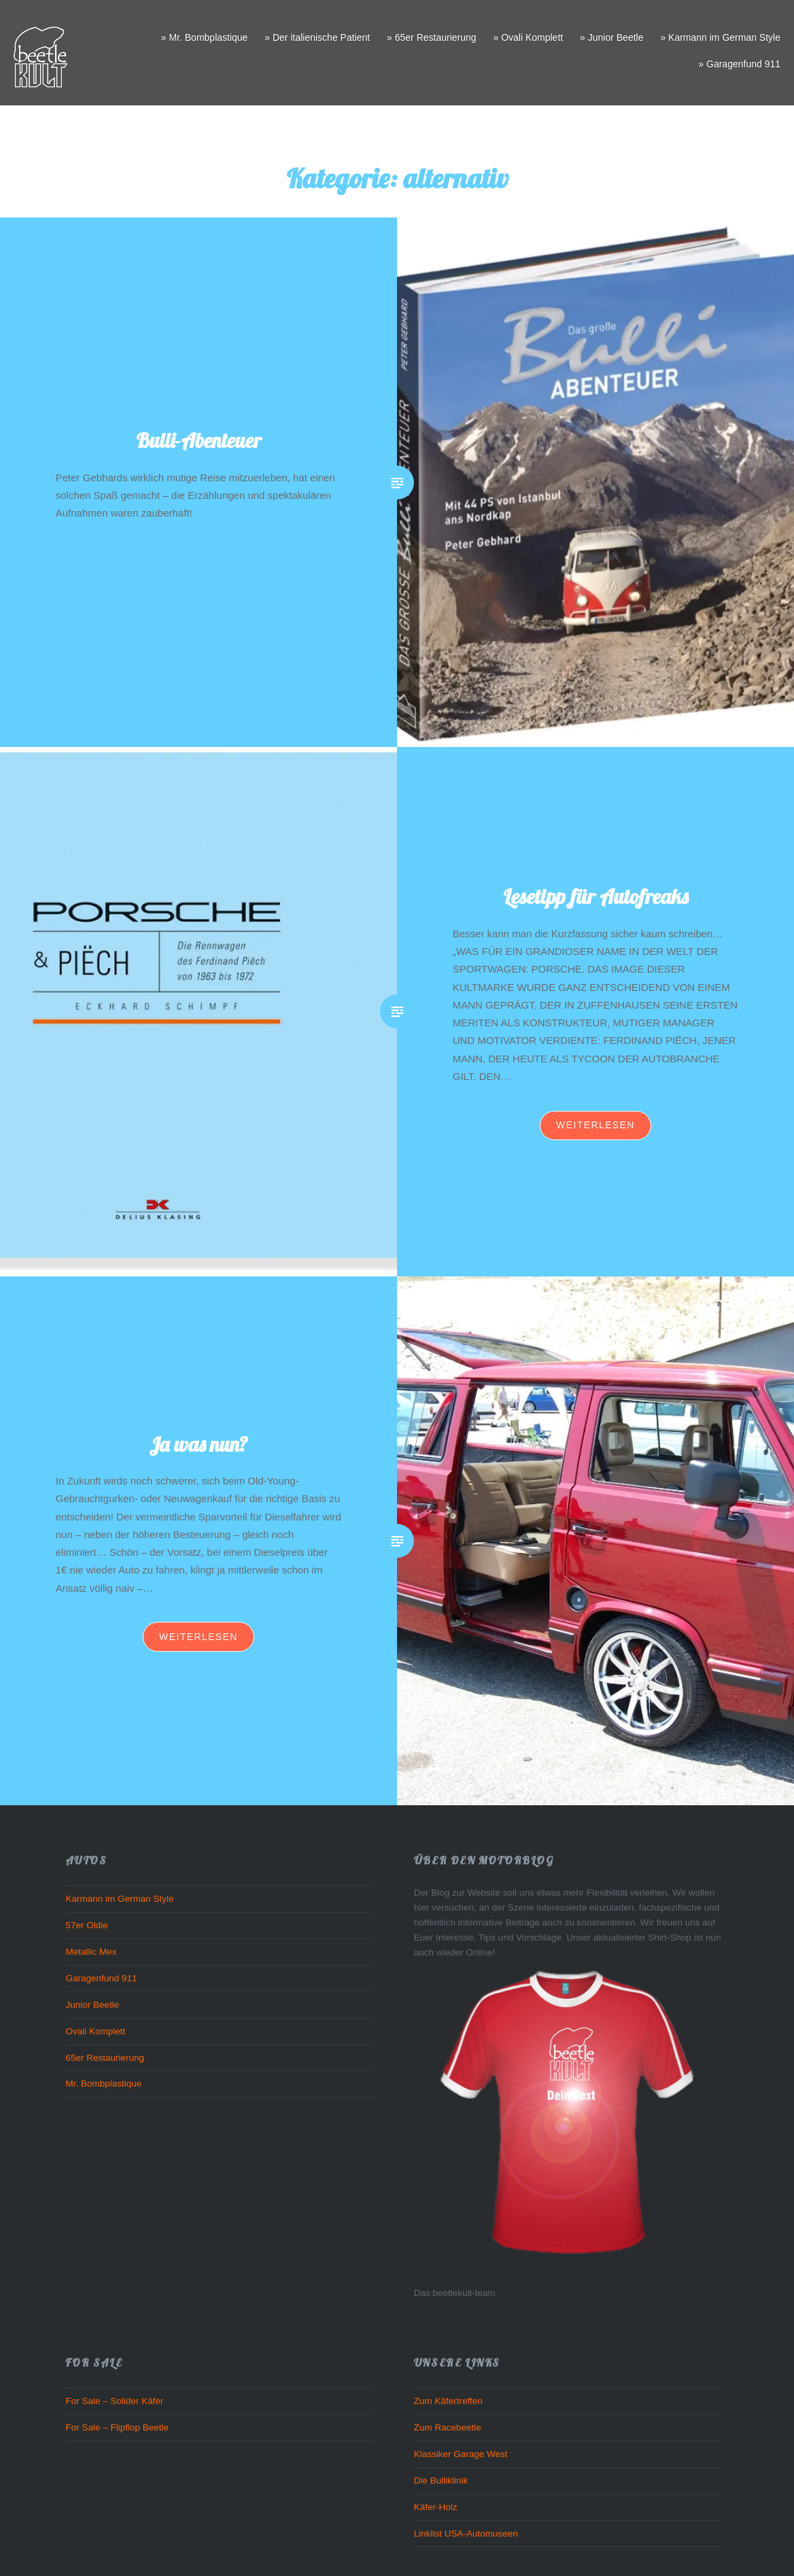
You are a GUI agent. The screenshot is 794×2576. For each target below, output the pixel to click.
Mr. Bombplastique (103, 2083)
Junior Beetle (92, 2005)
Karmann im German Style (119, 1899)
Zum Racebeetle (447, 2427)
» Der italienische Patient (317, 37)
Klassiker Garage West (461, 2454)
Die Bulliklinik (441, 2480)
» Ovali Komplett (528, 37)
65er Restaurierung (104, 2058)
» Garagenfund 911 (739, 63)
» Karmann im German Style (720, 37)
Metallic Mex (90, 1952)
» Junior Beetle (611, 37)
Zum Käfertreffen (448, 2401)
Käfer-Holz (436, 2507)
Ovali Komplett (95, 2031)
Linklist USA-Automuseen (466, 2533)
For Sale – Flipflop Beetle (117, 2427)
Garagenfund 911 (101, 1978)
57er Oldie (86, 1925)
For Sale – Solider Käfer (114, 2401)
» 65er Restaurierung (432, 37)
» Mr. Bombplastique (204, 37)
